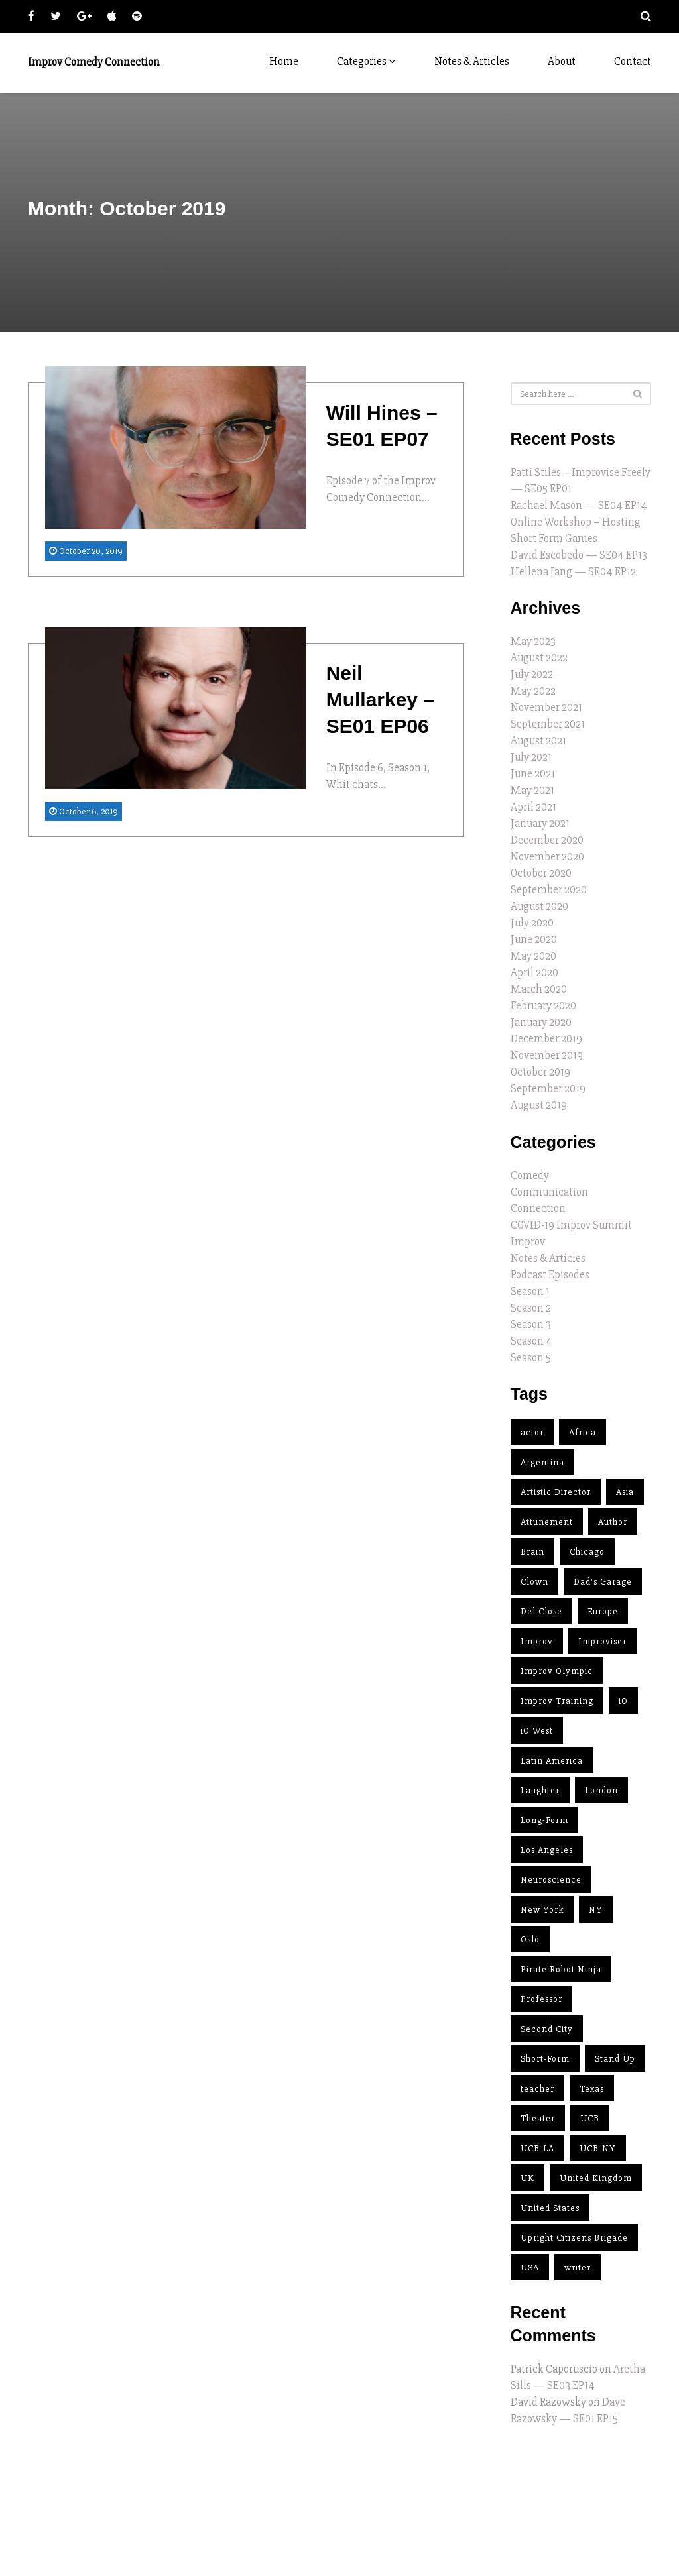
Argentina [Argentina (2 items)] (542, 1462)
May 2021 (532, 790)
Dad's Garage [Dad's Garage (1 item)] (603, 1581)
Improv (528, 1242)
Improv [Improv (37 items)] (537, 1641)
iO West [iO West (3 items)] (537, 1730)
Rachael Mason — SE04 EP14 (579, 505)
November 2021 (546, 707)
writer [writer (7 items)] (577, 2267)
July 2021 (531, 757)
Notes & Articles (471, 61)
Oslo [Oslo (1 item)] (530, 1939)
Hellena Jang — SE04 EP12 (573, 572)
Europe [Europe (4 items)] (602, 1611)
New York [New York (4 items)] (542, 1909)
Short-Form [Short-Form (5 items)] (545, 2058)
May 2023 (533, 641)
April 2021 (533, 807)
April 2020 (534, 973)
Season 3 (531, 1324)
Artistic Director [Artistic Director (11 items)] (556, 1492)
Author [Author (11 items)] (612, 1522)
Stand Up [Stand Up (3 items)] (615, 2058)
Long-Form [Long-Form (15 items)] (544, 1820)
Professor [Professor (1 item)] (541, 1999)
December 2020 (547, 840)
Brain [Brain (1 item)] (532, 1551)
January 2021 (540, 823)
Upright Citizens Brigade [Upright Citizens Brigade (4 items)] (574, 2237)
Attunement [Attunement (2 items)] (547, 1522)
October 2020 (541, 873)
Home (283, 61)
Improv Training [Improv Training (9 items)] (557, 1701)
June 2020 (534, 939)
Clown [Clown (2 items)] (534, 1581)
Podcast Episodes (550, 1275)
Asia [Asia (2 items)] (625, 1492)
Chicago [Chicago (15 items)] (587, 1551)
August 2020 (539, 906)
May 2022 (533, 691)
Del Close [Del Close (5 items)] (541, 1611)
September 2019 (548, 1088)
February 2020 (543, 1006)
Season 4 (531, 1341)
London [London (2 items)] (601, 1790)
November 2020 (547, 857)
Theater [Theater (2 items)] (538, 2118)
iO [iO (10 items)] (623, 1701)
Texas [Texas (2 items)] (592, 2088)
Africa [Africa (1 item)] (582, 1432)
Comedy (530, 1175)
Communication (549, 1192)
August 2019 (539, 1105)
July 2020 (532, 923)
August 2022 (539, 658)
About (562, 61)
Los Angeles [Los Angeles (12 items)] (547, 1850)
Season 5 (531, 1358)
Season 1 (530, 1291)
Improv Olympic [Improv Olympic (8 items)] (557, 1671)
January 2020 (541, 1022)
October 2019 (540, 1072)
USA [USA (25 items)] (530, 2267)
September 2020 (549, 890)
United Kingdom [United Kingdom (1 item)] (596, 2178)
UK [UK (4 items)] (527, 2178)
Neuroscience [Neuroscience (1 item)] (551, 1879)
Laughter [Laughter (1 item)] (540, 1790)
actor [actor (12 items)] (532, 1432)
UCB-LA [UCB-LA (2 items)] (537, 2148)
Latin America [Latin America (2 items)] (552, 1760)
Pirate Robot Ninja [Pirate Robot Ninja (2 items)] (561, 1969)
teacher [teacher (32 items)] (537, 2088)
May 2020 (533, 956)
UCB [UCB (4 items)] (589, 2118)
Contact (632, 61)
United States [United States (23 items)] (550, 2207)
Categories (366, 61)
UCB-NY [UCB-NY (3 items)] (598, 2148)
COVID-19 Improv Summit (571, 1225)
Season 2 (531, 1308)
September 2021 (548, 724)
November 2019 (547, 1055)
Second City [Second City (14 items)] (547, 2029)
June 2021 (533, 774)
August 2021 (538, 741)
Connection (538, 1208)
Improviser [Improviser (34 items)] (602, 1641)
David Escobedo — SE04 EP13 (579, 555)
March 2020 (539, 989)
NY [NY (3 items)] (596, 1909)
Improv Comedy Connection (94, 62)
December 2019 (546, 1039)
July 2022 (532, 674)
